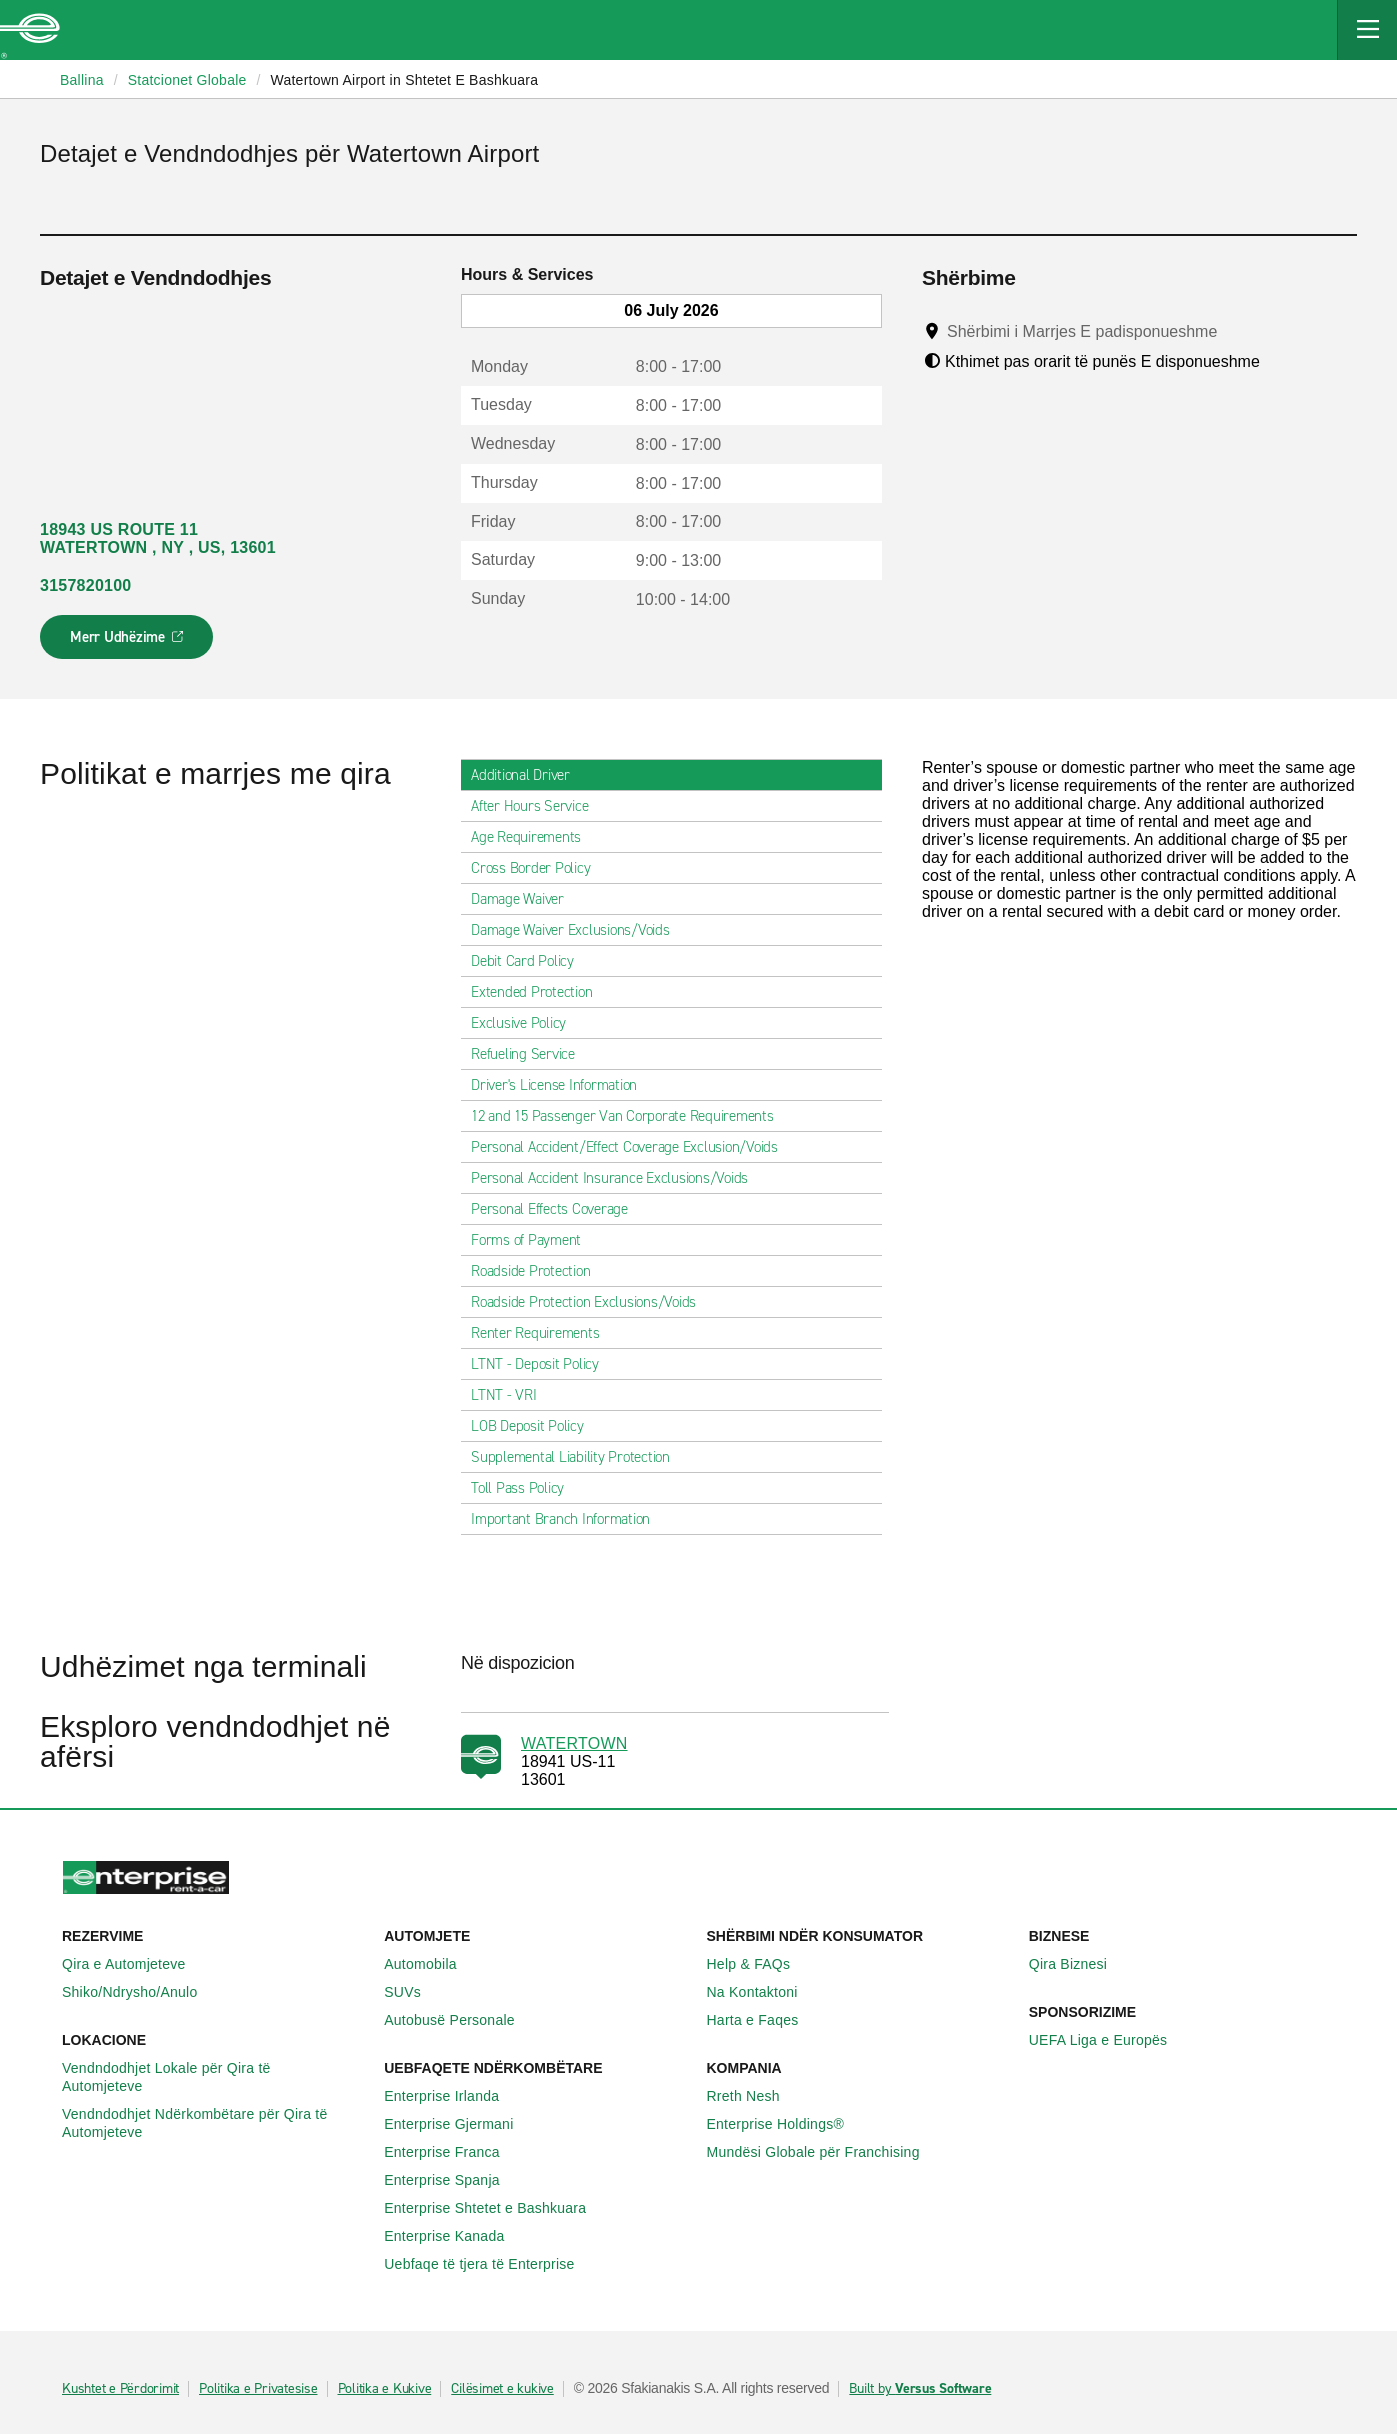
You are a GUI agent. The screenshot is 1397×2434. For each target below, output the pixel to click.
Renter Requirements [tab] (543, 1333)
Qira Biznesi (1079, 1964)
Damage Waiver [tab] (525, 899)
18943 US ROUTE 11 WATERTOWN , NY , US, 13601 (158, 538)
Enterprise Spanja (453, 2180)
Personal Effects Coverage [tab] (557, 1209)
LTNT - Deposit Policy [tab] (543, 1364)
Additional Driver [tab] (528, 775)
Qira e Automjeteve (135, 1964)
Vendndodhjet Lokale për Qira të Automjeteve (215, 2077)
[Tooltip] (1236, 331)
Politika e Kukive (385, 2389)
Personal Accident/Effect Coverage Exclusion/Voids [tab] (632, 1147)
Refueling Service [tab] (531, 1054)
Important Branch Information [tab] (568, 1519)
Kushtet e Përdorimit (120, 2389)
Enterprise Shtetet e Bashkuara (496, 2208)
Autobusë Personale (460, 2020)
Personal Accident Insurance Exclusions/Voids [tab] (617, 1178)
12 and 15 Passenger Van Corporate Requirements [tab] (630, 1116)
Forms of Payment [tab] (534, 1240)
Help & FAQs (760, 1964)
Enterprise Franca (453, 2152)
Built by (920, 2389)
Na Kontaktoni (763, 1992)
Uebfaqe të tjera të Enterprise (490, 2264)
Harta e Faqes (764, 2020)
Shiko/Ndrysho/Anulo (141, 1992)
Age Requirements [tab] (534, 837)
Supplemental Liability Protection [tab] (578, 1457)
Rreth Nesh (754, 2096)
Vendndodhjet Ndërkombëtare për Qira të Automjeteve (215, 2123)
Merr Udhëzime (127, 643)
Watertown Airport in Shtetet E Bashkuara (404, 80)
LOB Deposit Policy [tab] (535, 1426)
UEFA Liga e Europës (1109, 2040)
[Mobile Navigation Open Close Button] (1367, 30)
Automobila (431, 1964)
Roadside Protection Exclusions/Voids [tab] (591, 1302)
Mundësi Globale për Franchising (824, 2152)
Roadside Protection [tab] (538, 1271)
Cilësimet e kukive (502, 2389)
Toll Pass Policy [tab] (525, 1488)
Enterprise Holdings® (787, 2124)
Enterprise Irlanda (452, 2096)
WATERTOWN (574, 1743)
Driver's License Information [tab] (562, 1085)
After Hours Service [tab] (537, 806)
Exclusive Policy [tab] (526, 1023)
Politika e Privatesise (258, 2389)
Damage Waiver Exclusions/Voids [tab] (578, 930)
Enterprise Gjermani (459, 2124)
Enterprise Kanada (455, 2236)
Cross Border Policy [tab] (538, 868)
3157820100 (85, 585)
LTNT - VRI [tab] (512, 1395)
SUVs (413, 1992)
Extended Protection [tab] (539, 992)
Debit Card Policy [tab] (530, 961)
